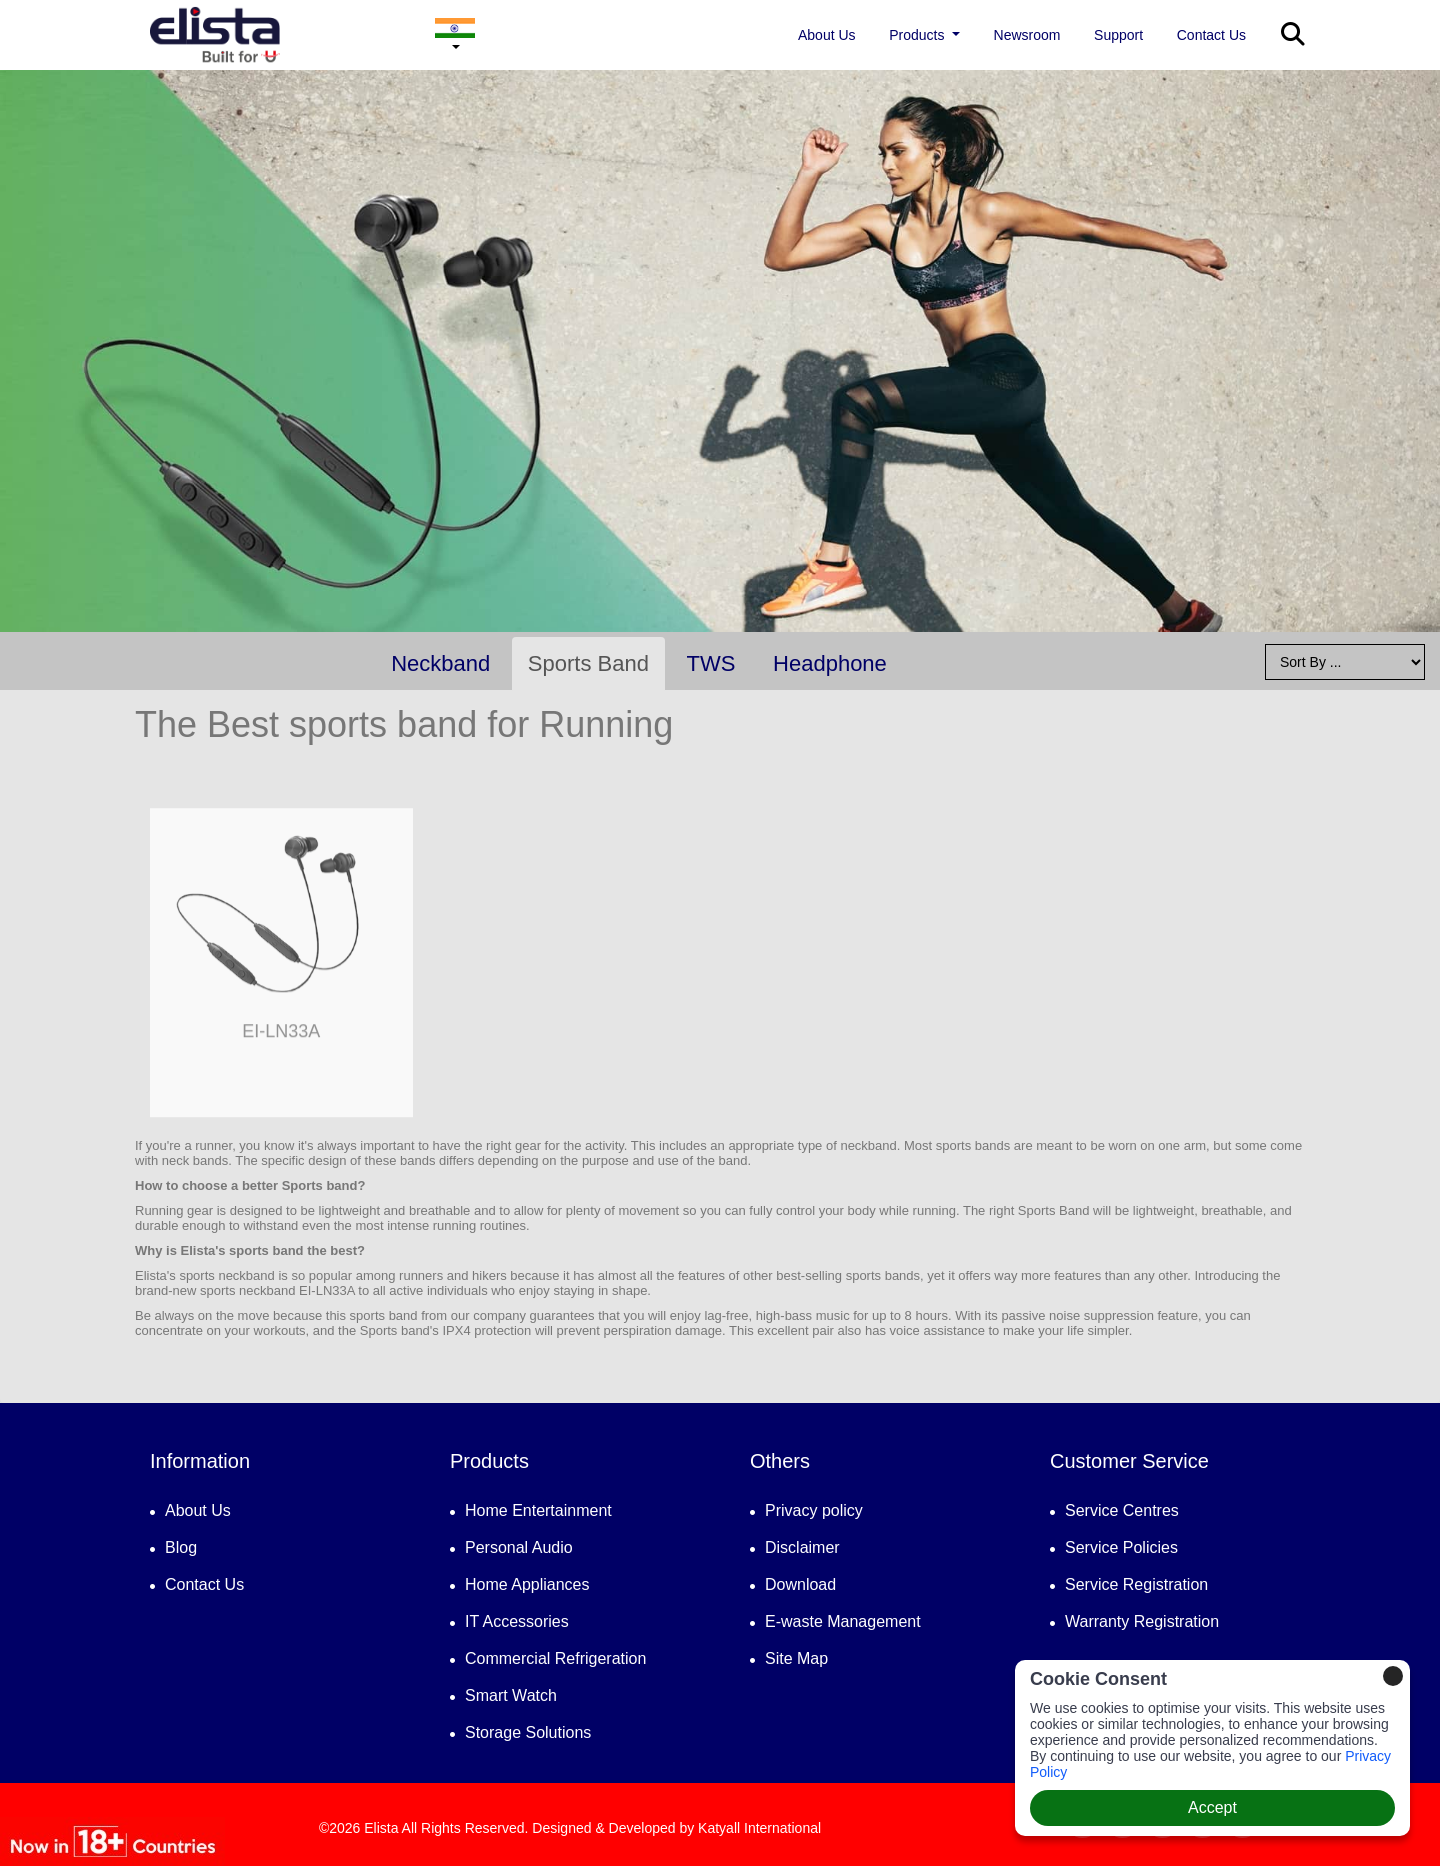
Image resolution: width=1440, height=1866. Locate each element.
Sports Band (588, 663)
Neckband (440, 663)
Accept (1212, 1807)
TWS (711, 663)
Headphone (830, 663)
